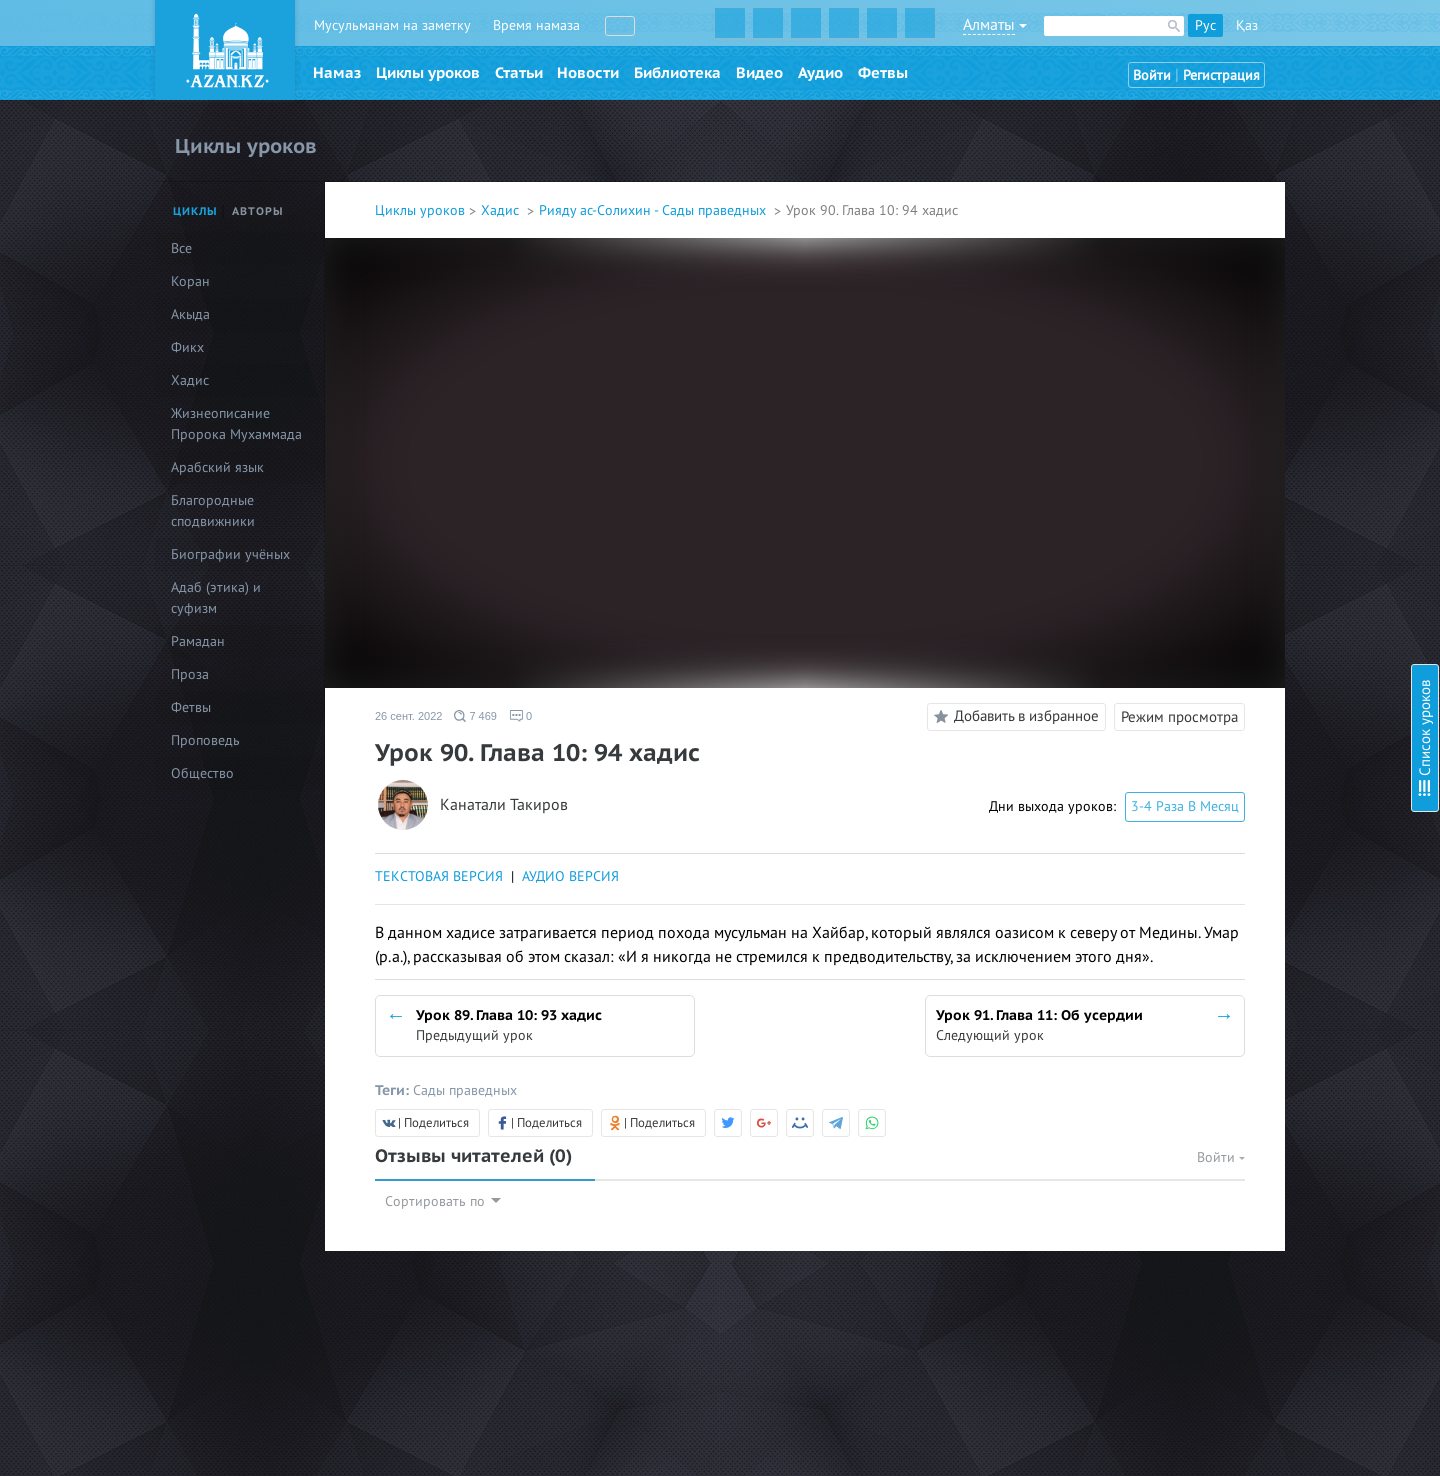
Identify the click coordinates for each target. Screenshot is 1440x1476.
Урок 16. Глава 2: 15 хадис (1253, 547)
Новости (588, 73)
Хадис (502, 210)
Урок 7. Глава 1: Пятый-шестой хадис (1284, 304)
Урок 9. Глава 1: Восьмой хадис (1268, 358)
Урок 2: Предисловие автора (1260, 127)
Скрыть (1402, 39)
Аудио (820, 73)
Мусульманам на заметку (392, 25)
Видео (759, 73)
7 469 (475, 716)
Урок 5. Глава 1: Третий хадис (1262, 250)
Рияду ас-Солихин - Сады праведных (654, 210)
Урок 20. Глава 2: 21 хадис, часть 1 (1278, 655)
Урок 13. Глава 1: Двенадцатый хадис (1287, 466)
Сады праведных (465, 1090)
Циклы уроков (428, 73)
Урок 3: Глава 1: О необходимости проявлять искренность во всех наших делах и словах (1291, 175)
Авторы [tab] (258, 211)
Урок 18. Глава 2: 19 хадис (1253, 601)
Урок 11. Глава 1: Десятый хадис (1271, 412)
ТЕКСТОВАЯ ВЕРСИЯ (439, 876)
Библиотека (677, 73)
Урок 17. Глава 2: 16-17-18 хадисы (1277, 574)
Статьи (519, 73)
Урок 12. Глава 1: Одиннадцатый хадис (1292, 439)
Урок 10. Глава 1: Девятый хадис (1271, 385)
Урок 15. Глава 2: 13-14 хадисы (1268, 520)
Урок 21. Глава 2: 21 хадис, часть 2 (1278, 682)
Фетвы (883, 73)
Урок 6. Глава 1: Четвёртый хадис (1274, 277)
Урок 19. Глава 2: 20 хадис (1253, 628)
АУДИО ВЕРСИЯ (570, 876)
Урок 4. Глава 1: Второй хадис (1264, 223)
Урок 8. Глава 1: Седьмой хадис (1268, 331)
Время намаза (536, 25)
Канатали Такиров (504, 805)
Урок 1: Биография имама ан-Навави (1286, 100)
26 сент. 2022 (408, 716)
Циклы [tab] (195, 211)
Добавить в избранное (1013, 717)
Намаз (337, 73)
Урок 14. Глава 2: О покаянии (1262, 493)
